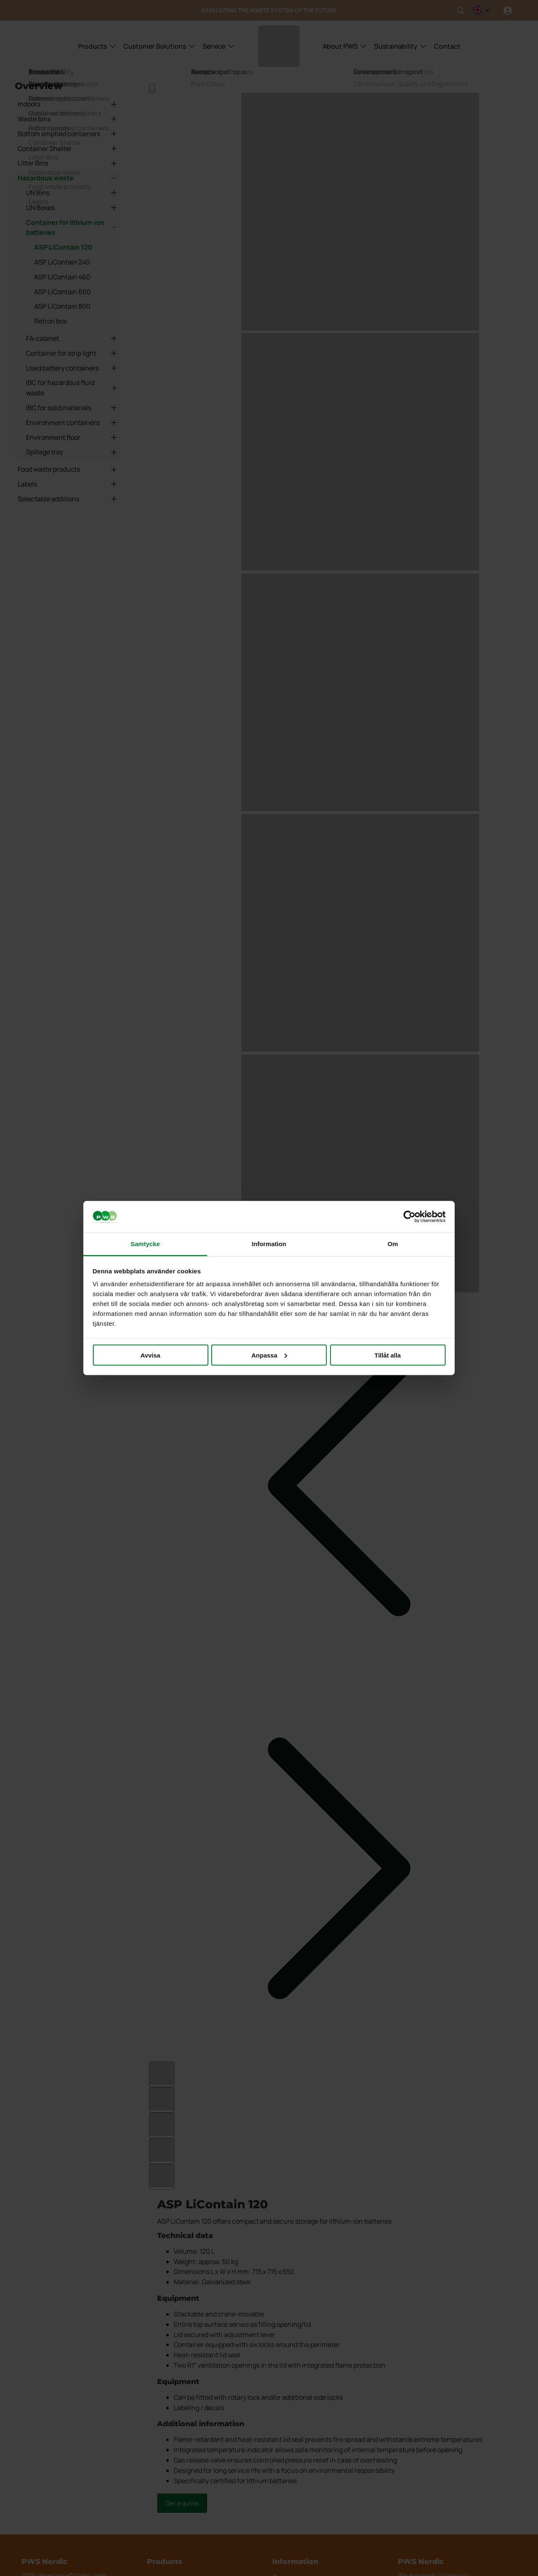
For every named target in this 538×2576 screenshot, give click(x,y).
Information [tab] (269, 1243)
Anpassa (269, 1354)
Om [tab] (392, 1243)
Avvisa (150, 1354)
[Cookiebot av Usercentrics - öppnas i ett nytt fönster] (409, 1217)
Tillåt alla (388, 1354)
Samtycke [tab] (145, 1243)
